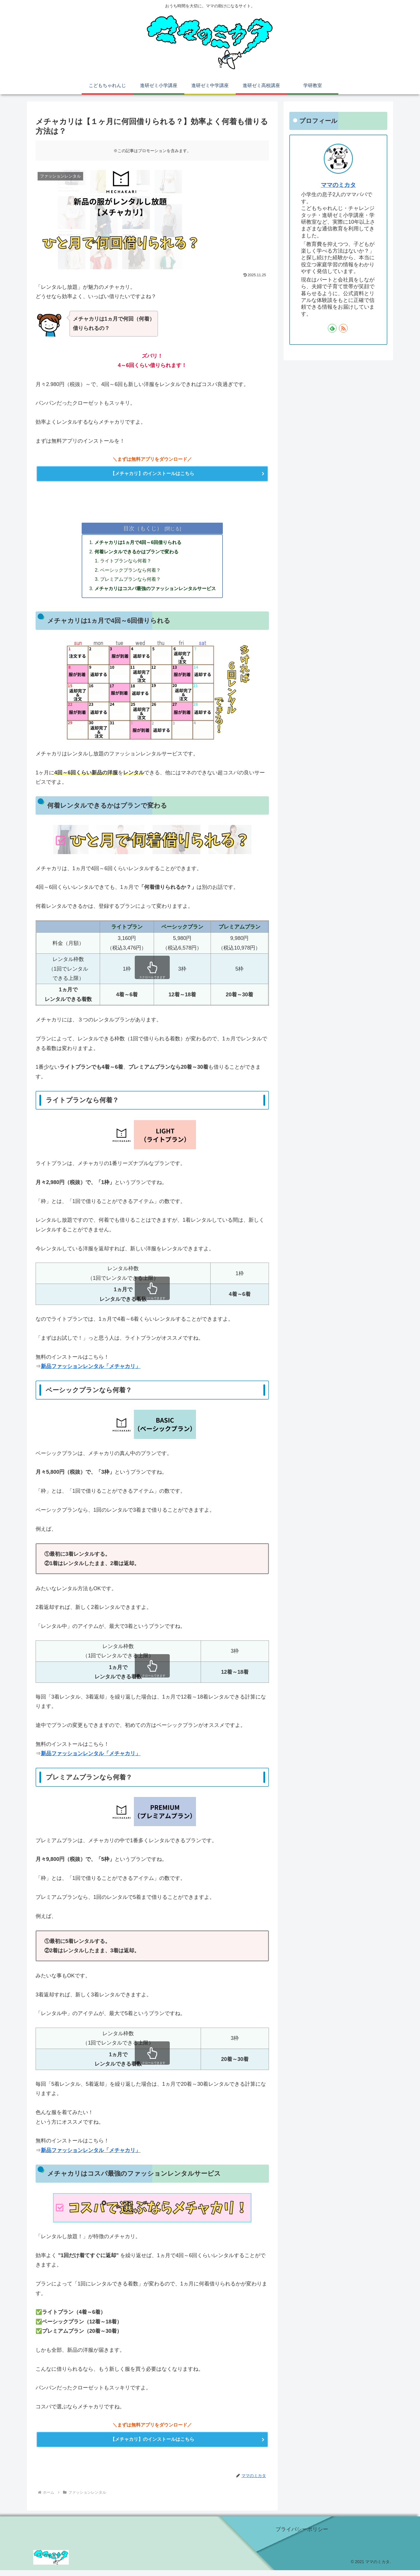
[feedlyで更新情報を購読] (332, 328)
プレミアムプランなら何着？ (130, 582)
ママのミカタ (338, 185)
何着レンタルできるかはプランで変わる (136, 554)
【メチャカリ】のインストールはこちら (152, 474)
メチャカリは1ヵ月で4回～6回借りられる (138, 544)
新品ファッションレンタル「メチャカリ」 (91, 1370)
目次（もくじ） (142, 530)
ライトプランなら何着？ (126, 563)
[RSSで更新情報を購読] (343, 328)
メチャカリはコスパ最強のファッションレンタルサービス (155, 592)
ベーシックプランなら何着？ (130, 573)
